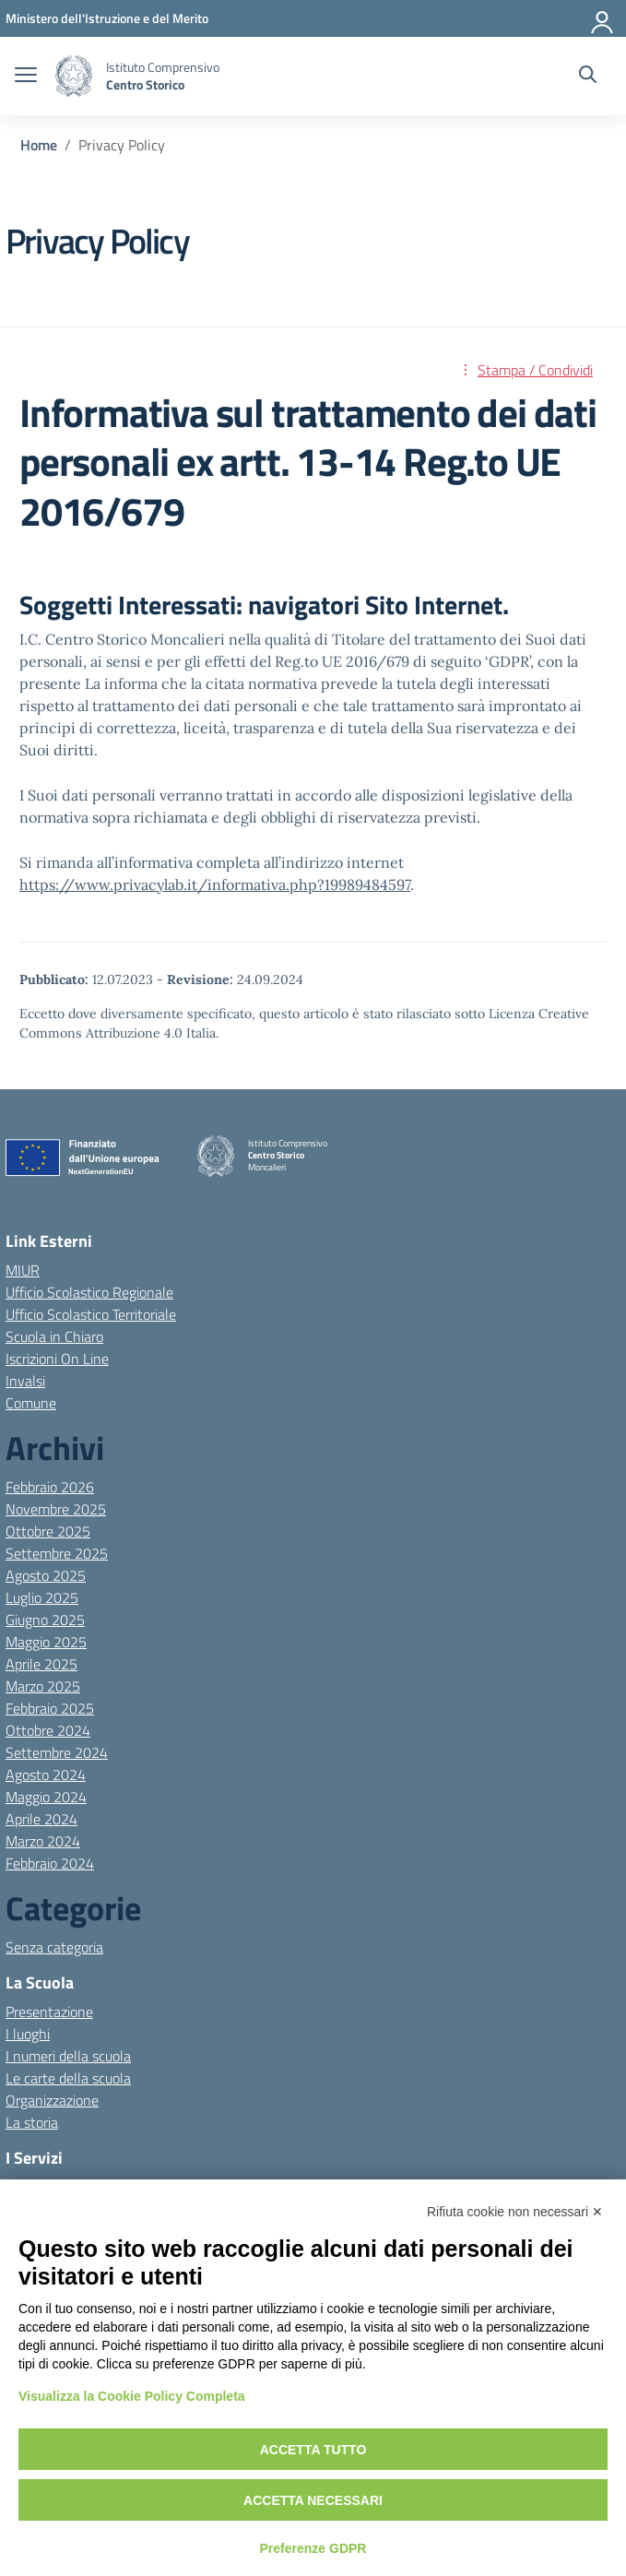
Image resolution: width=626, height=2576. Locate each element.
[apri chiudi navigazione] (26, 76)
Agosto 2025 (46, 1575)
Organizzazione (52, 2100)
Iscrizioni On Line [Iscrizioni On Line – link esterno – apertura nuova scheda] (57, 1358)
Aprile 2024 (41, 1819)
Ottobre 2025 (48, 1531)
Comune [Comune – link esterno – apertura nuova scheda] (31, 1403)
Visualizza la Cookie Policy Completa (131, 2396)
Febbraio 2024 (50, 1863)
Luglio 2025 (42, 1597)
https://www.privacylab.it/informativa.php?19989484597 (214, 884)
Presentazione (49, 2011)
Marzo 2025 (43, 1686)
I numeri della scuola (68, 2056)
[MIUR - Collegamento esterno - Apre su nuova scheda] (107, 18)
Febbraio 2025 (50, 1708)
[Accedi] (602, 18)
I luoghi (28, 2034)
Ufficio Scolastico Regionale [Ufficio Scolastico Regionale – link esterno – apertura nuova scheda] (89, 1292)
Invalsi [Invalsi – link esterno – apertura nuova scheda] (25, 1381)
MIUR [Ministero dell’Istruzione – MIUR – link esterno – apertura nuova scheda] (23, 1270)
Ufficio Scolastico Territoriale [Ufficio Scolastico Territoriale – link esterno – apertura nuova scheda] (91, 1314)
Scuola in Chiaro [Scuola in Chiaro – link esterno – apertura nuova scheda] (54, 1336)
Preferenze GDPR (313, 2548)
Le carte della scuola (68, 2078)
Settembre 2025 (57, 1553)
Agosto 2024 (46, 1774)
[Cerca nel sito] (587, 77)
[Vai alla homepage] (73, 76)
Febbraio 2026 (50, 1487)
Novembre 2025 (56, 1509)
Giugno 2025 (45, 1620)
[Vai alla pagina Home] (38, 145)
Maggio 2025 (46, 1642)
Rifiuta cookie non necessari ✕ (515, 2211)
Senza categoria (54, 1947)
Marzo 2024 (43, 1841)
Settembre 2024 (57, 1752)
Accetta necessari (313, 2500)
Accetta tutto (313, 2449)
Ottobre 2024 (48, 1730)
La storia (32, 2122)
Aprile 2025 (41, 1664)
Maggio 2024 (46, 1797)
